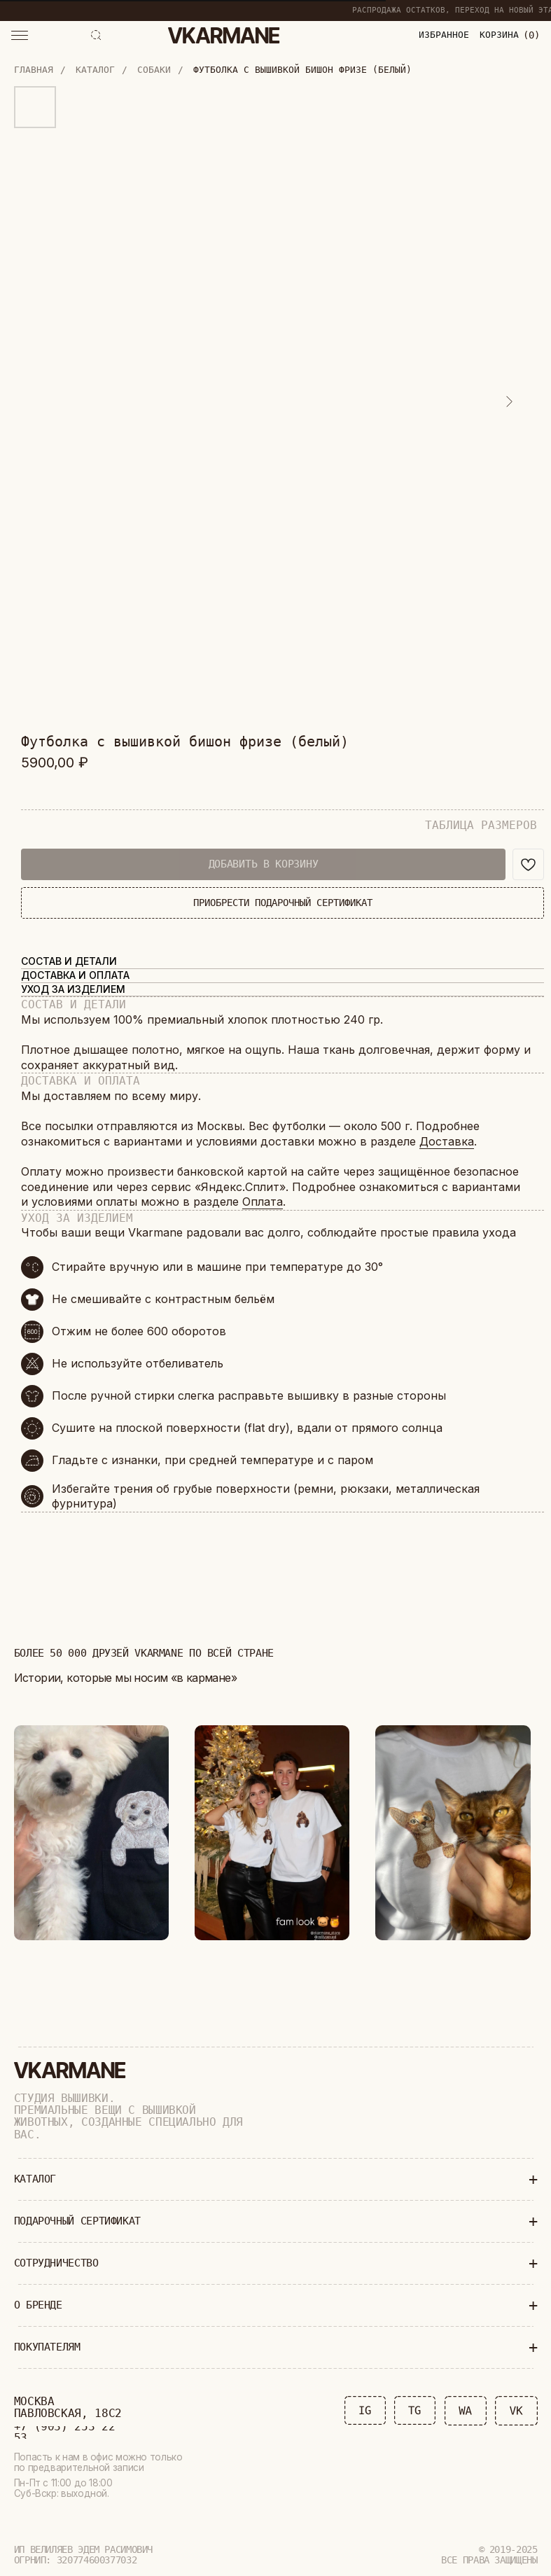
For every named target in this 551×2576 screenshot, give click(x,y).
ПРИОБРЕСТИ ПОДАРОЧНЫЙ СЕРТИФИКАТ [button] (282, 902)
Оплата (262, 1202)
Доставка (446, 1141)
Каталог (95, 69)
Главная (33, 69)
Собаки (154, 69)
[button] (19, 35)
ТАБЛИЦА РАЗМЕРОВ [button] (481, 825)
